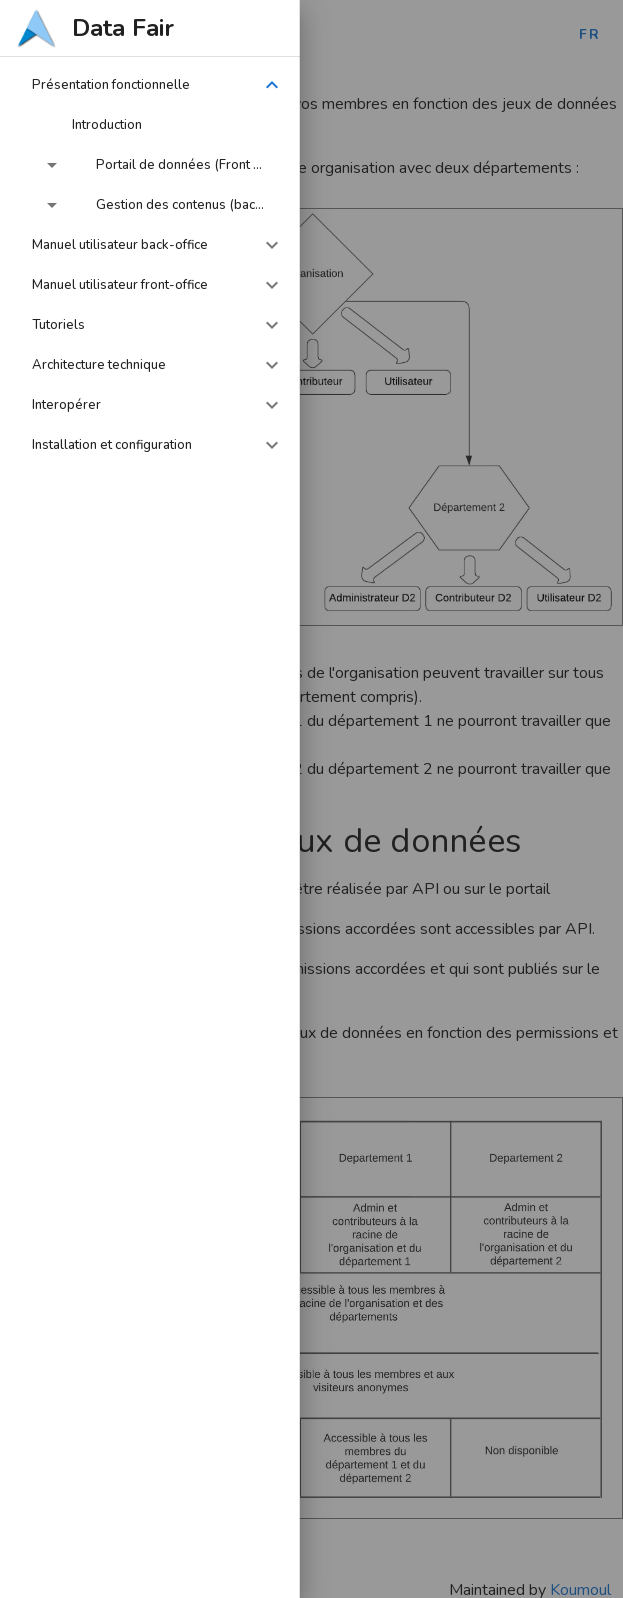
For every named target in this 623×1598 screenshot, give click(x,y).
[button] (150, 85)
